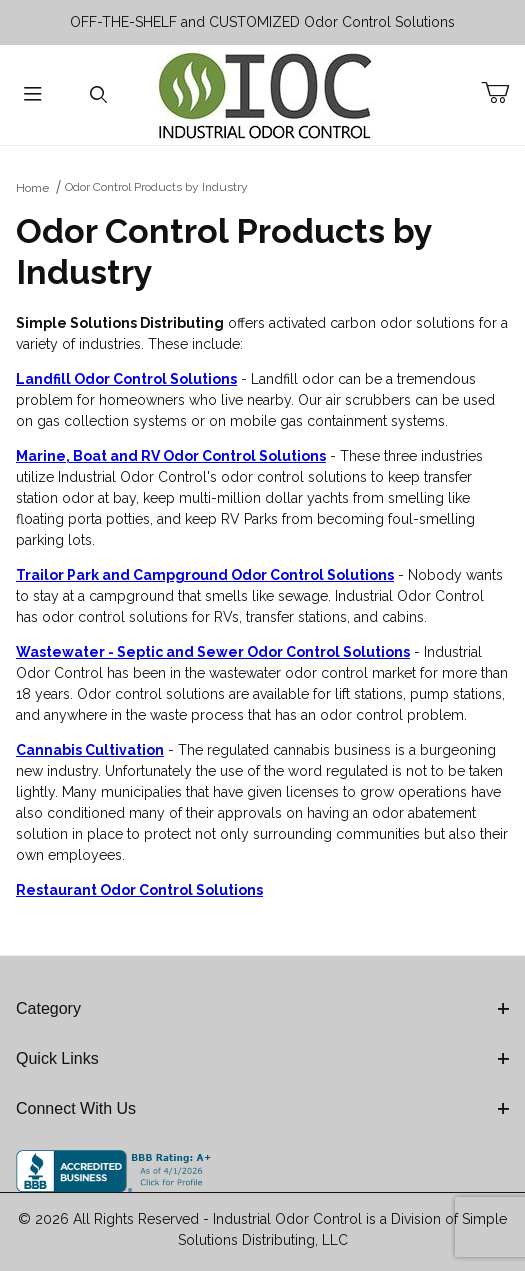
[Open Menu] (33, 95)
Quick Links (262, 1058)
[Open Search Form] (99, 95)
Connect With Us (262, 1108)
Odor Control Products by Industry (156, 187)
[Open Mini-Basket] (503, 93)
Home (32, 188)
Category (262, 1008)
